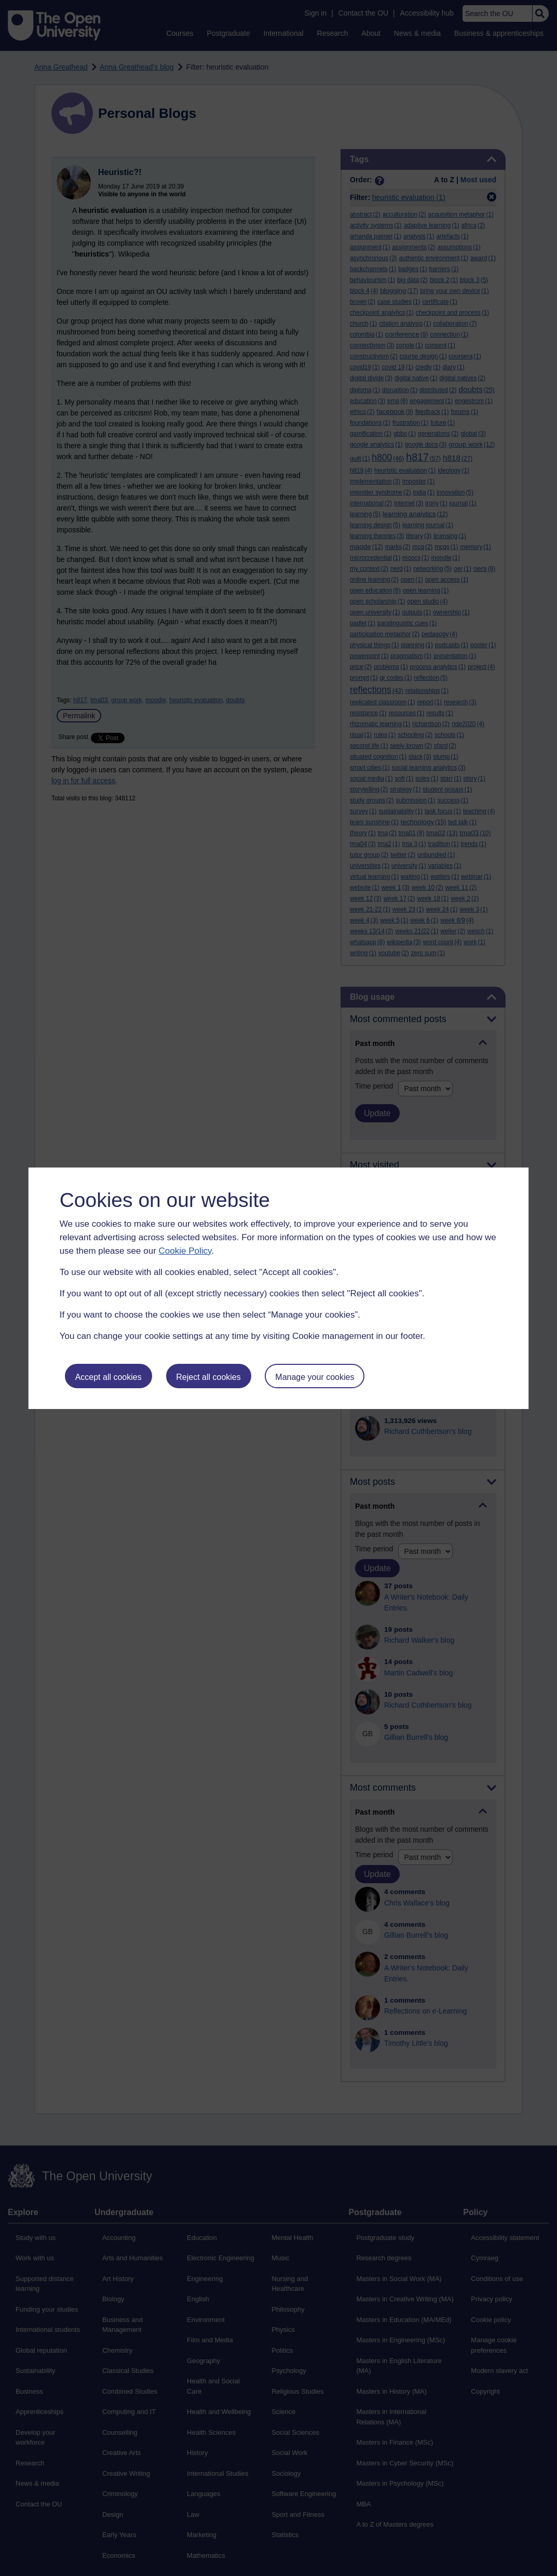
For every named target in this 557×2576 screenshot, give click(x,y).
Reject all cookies (208, 1377)
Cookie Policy (185, 1251)
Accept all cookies (108, 1377)
